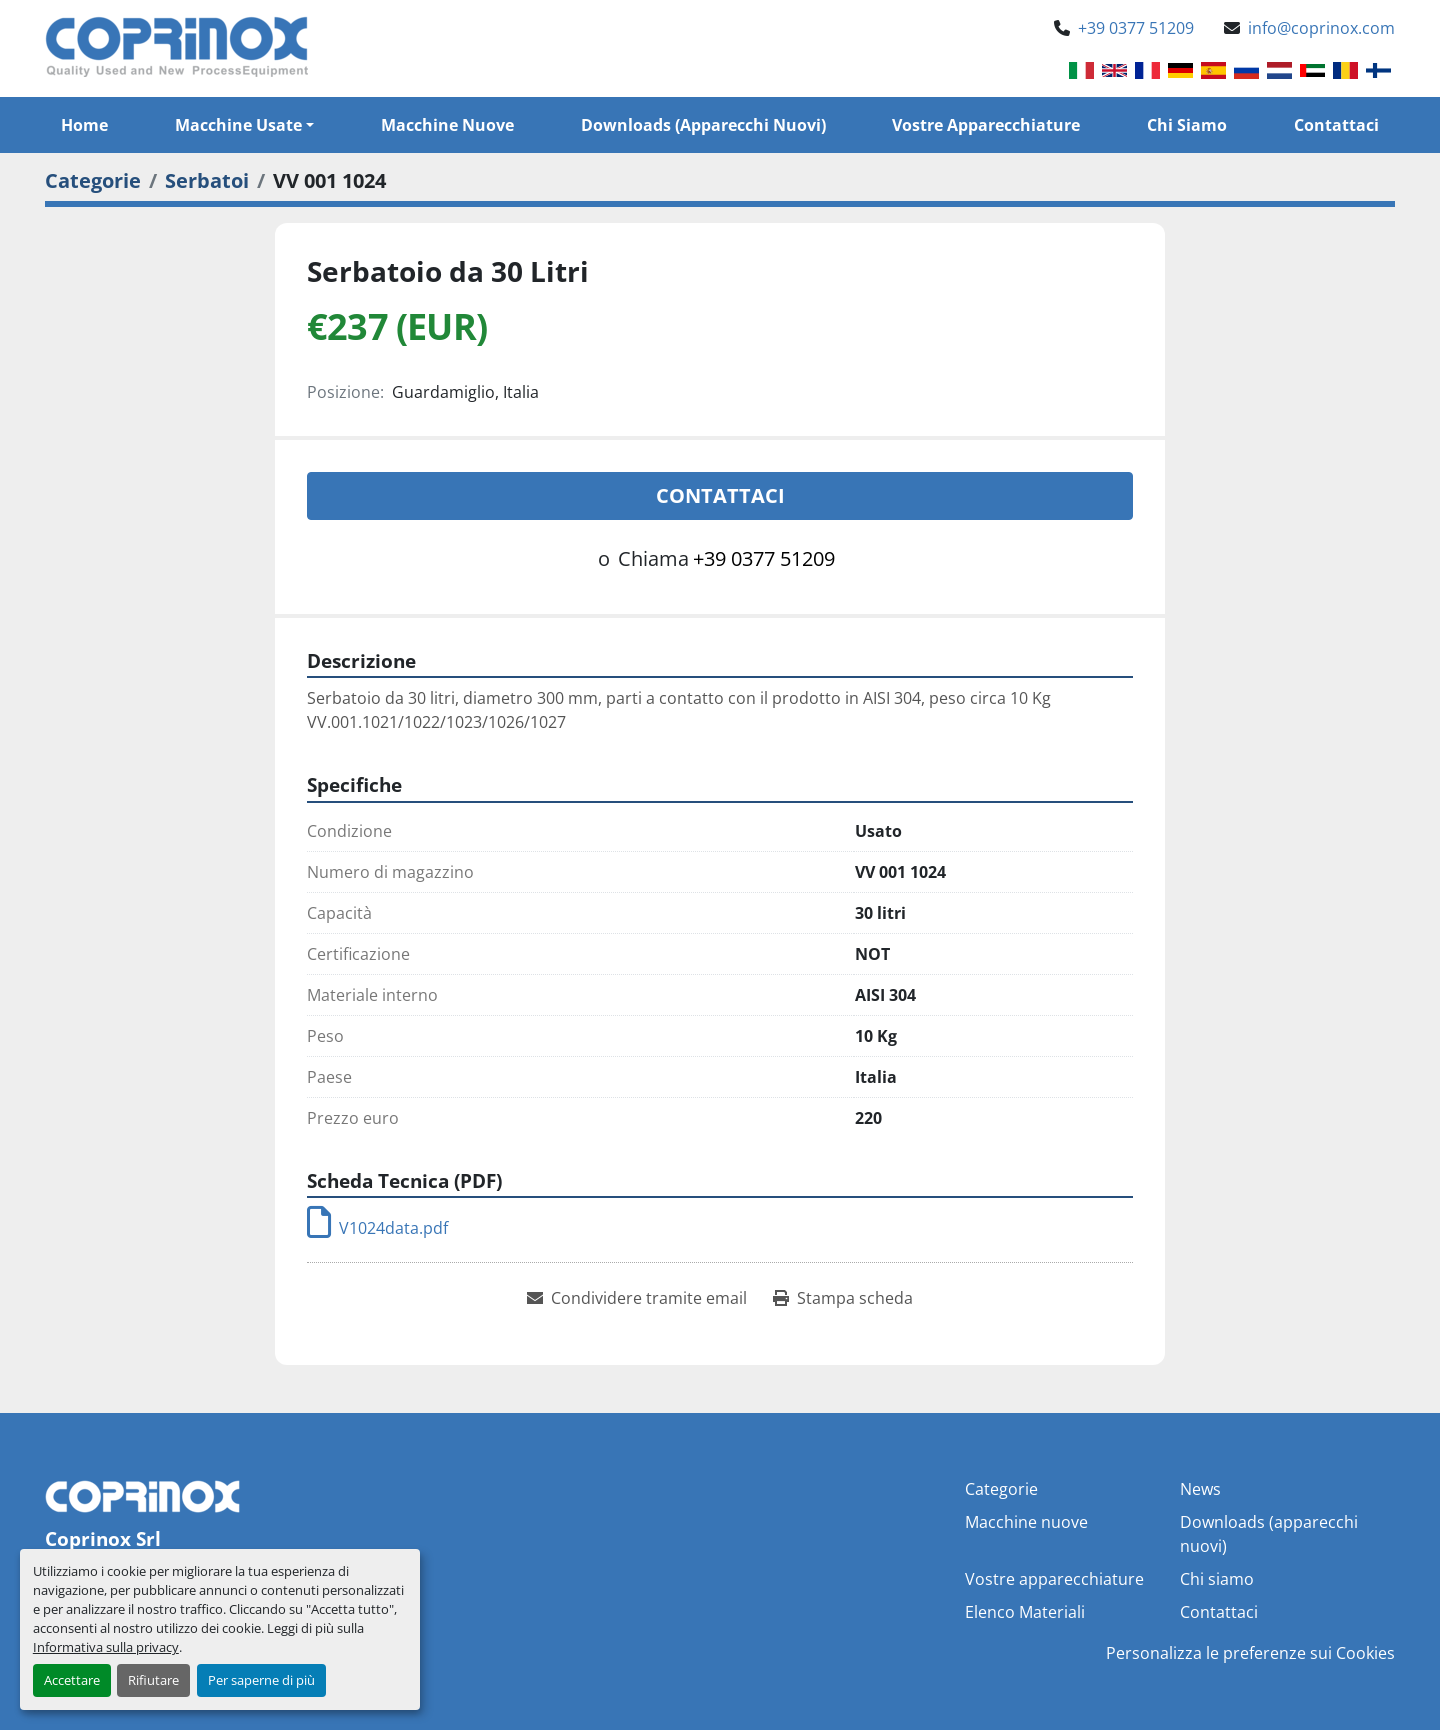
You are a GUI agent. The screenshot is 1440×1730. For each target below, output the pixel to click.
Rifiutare (153, 1680)
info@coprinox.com (1321, 28)
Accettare (72, 1680)
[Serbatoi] (207, 180)
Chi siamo (1187, 125)
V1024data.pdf (377, 1228)
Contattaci (1336, 125)
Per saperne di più (261, 1680)
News (1200, 1489)
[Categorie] (93, 180)
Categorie (1001, 1489)
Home (84, 125)
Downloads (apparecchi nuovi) (703, 125)
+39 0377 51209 (1136, 28)
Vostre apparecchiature (986, 125)
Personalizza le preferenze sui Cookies (1250, 1653)
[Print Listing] (843, 1298)
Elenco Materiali (1025, 1612)
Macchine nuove (447, 125)
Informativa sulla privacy (106, 1647)
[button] (244, 125)
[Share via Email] (637, 1298)
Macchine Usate (238, 125)
